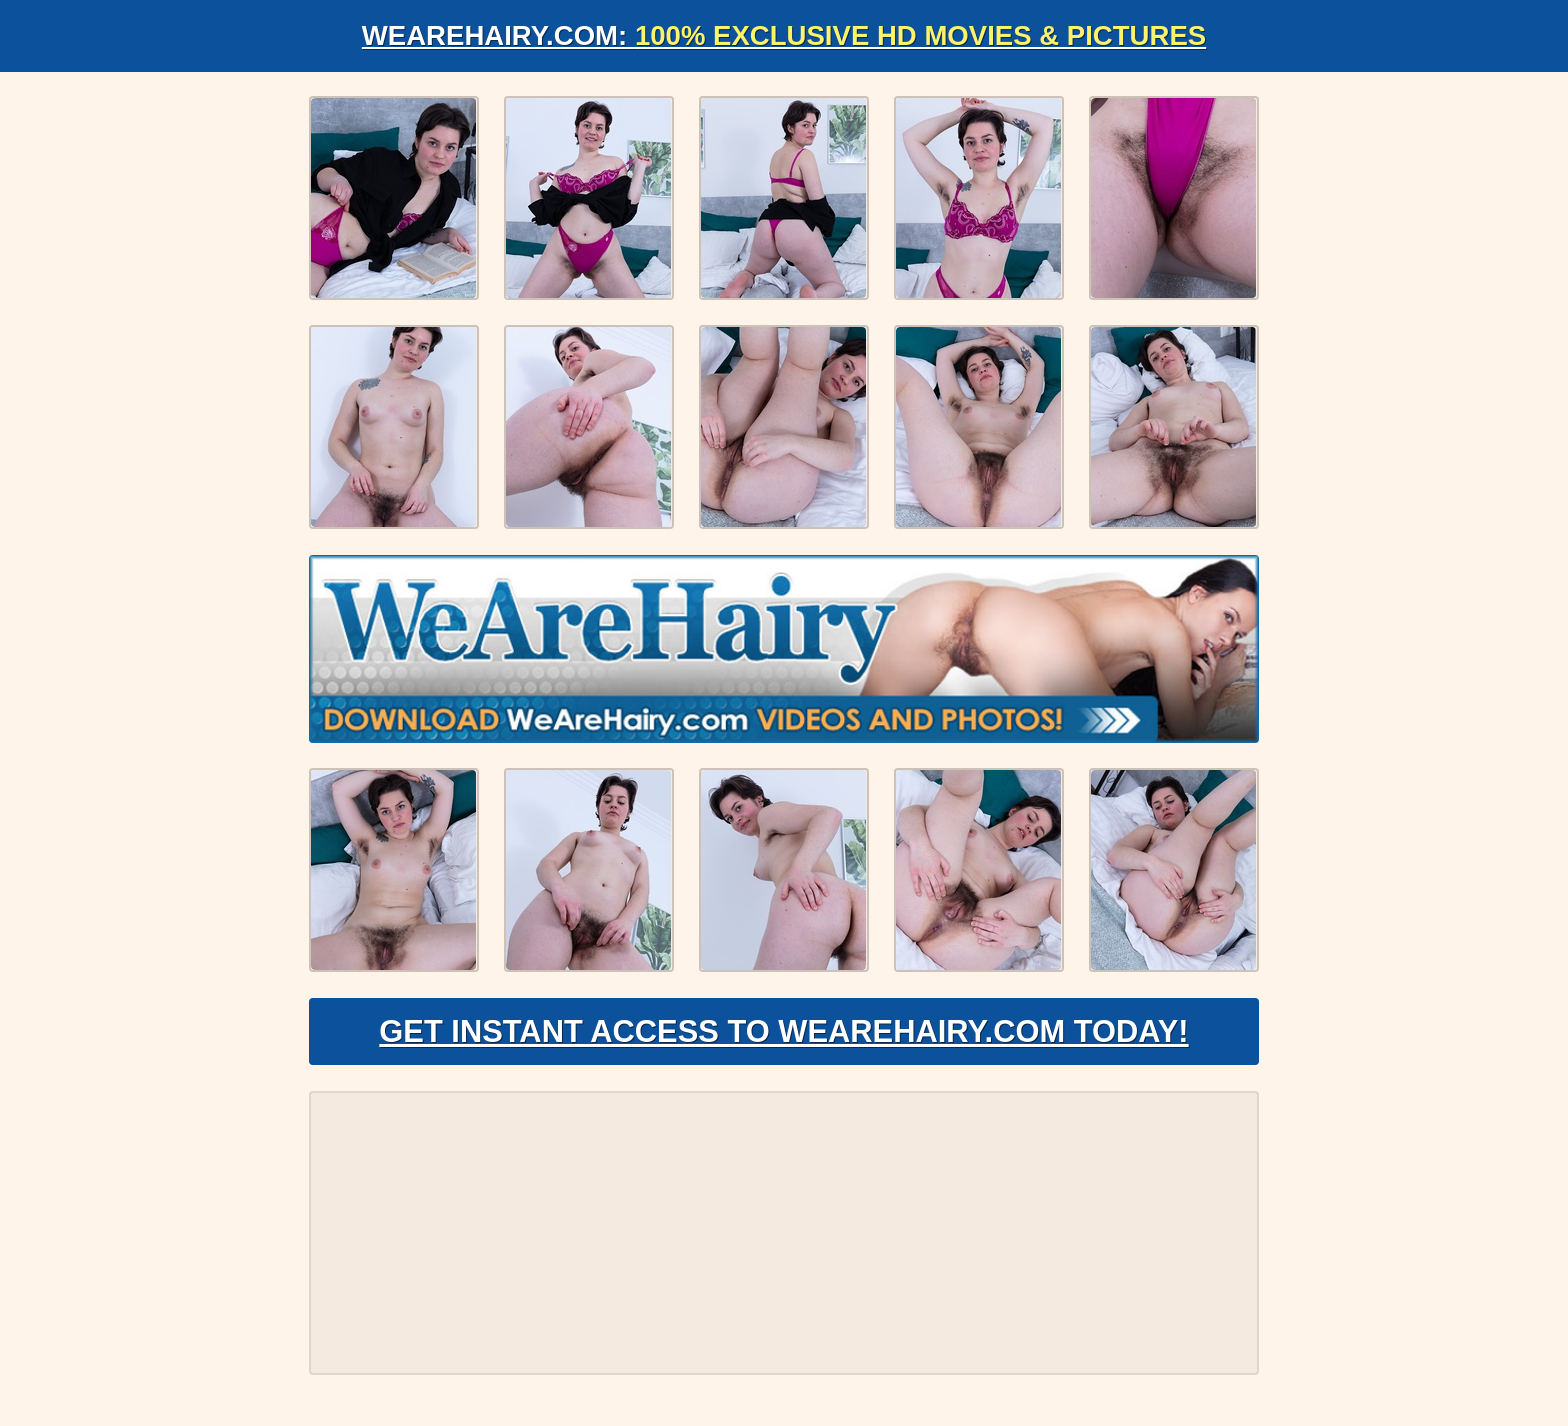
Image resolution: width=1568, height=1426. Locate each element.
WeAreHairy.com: (784, 35)
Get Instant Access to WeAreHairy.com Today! (783, 1036)
